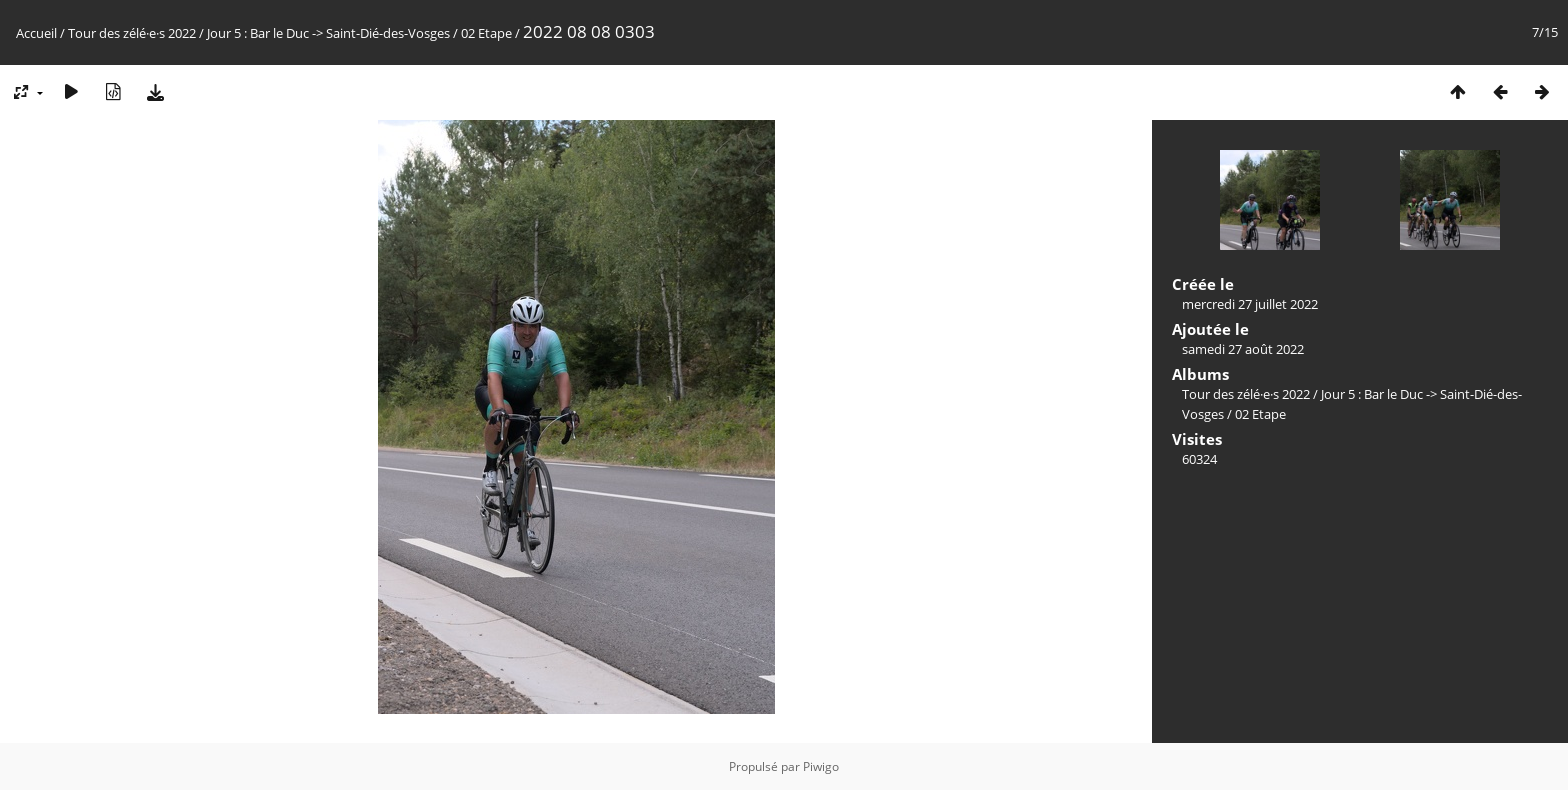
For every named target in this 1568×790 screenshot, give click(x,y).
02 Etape (486, 33)
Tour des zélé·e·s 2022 (132, 33)
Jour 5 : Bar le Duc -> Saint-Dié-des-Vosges (328, 33)
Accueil (36, 33)
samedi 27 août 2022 (1243, 349)
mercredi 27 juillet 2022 (1250, 304)
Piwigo (821, 766)
